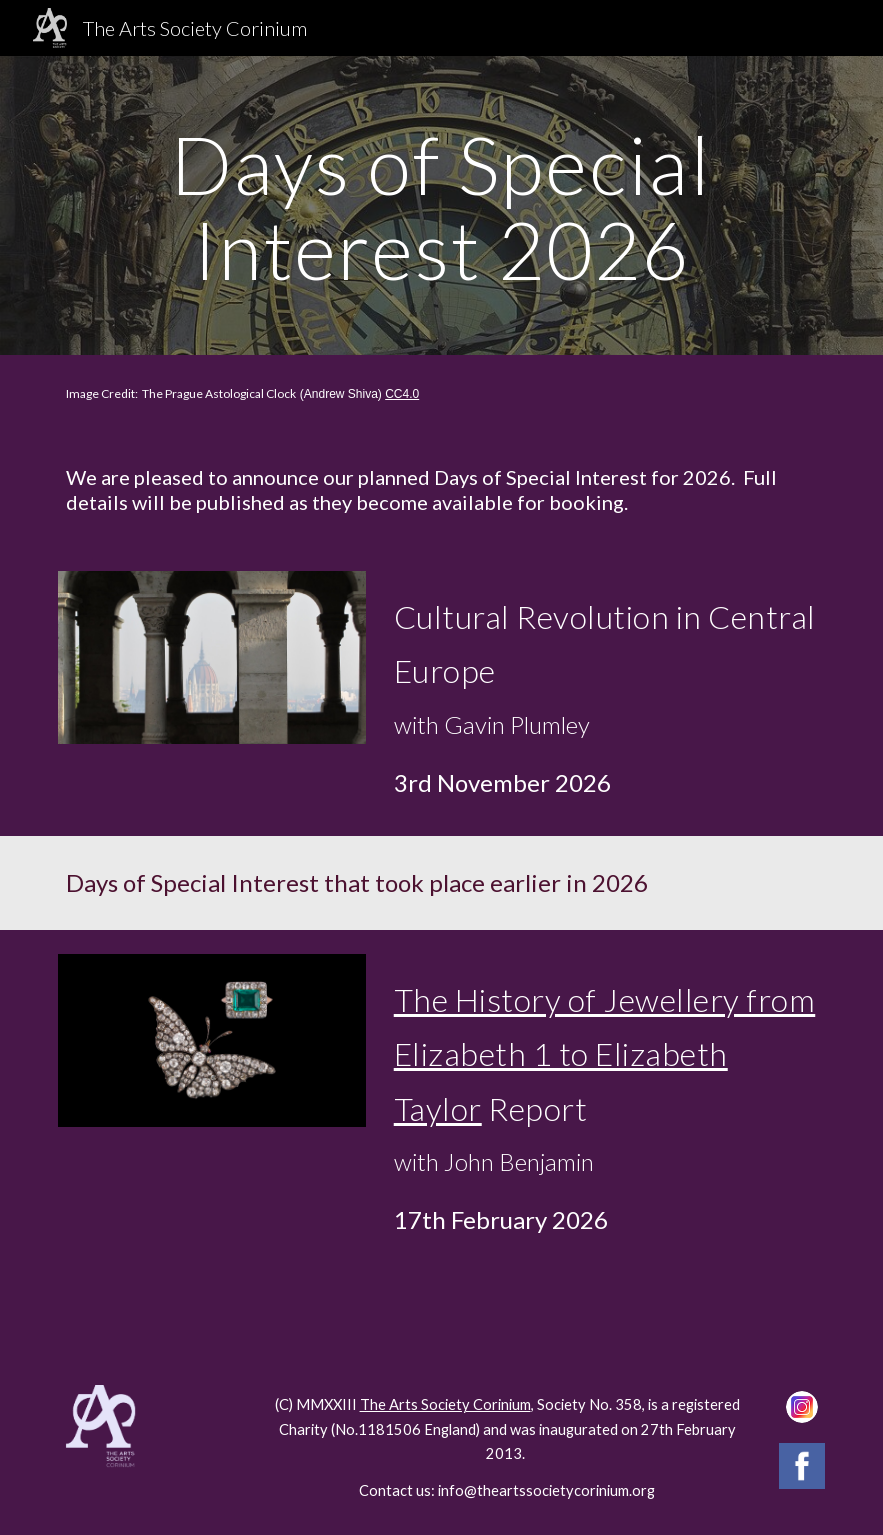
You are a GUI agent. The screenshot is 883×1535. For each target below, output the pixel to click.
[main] (441, 205)
